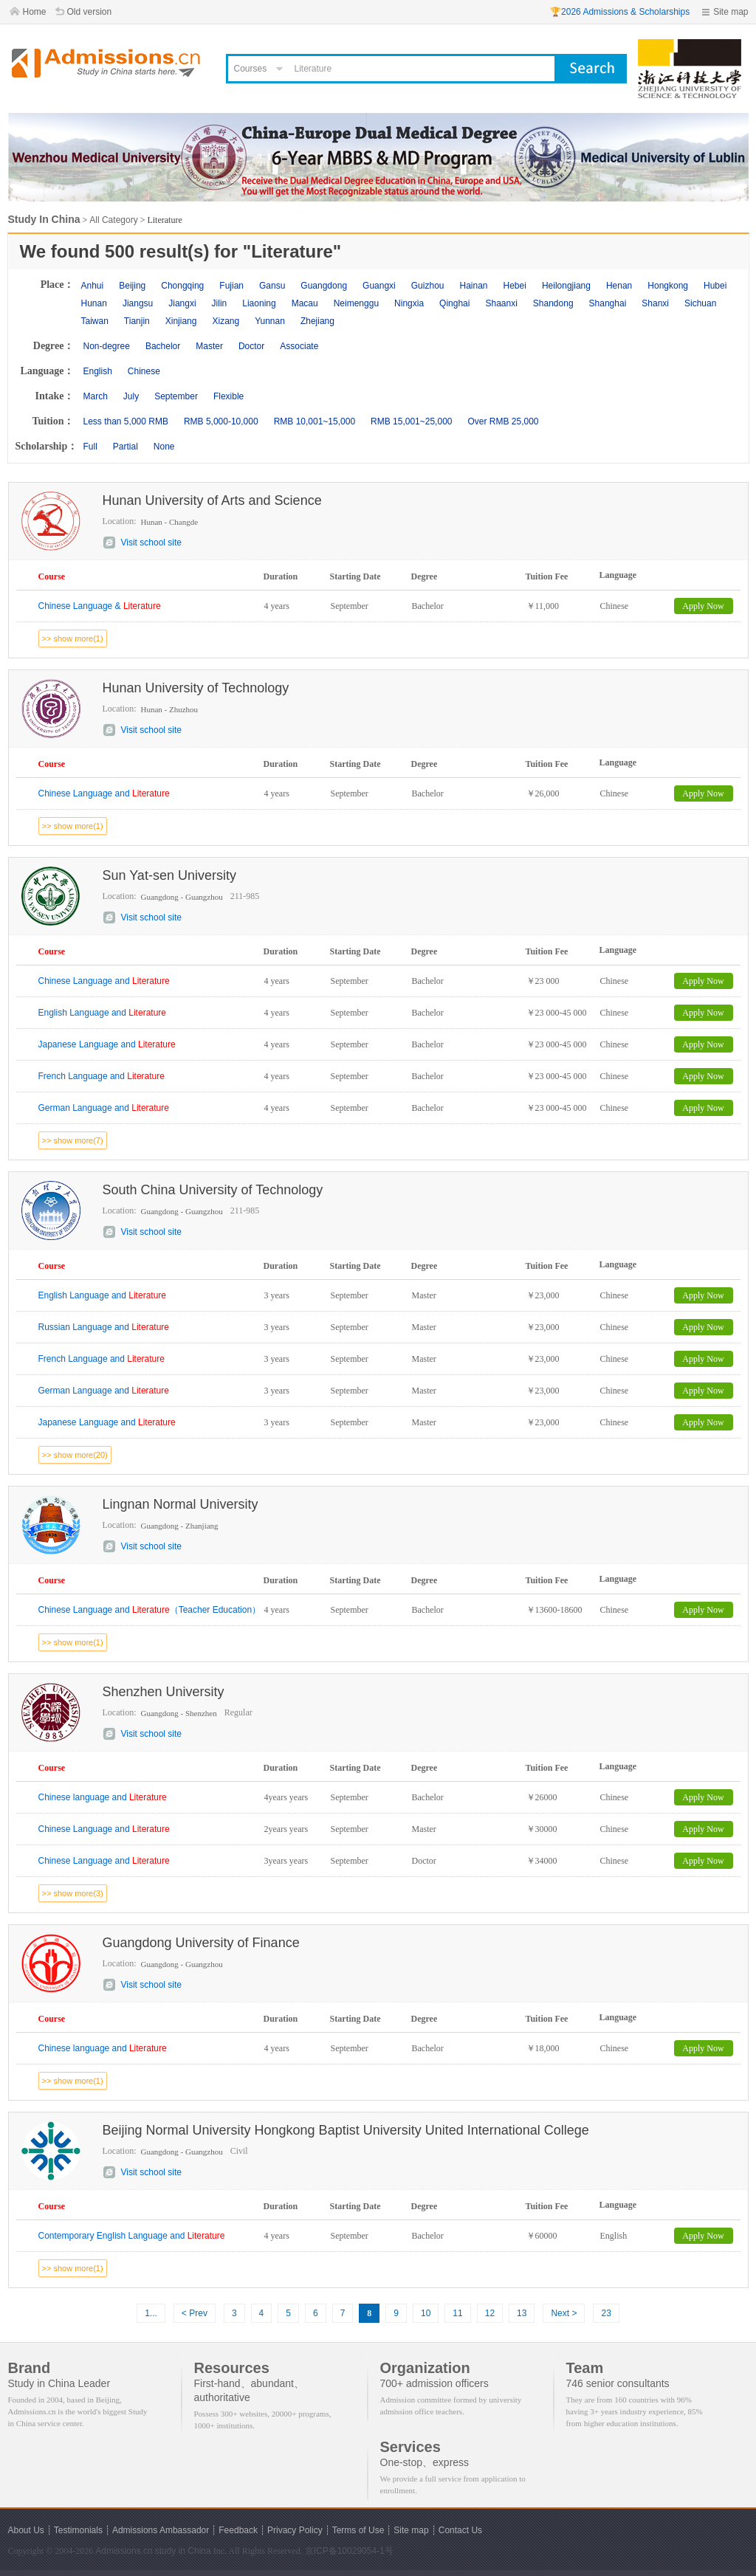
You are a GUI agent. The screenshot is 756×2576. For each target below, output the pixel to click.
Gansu (272, 285)
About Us (26, 2530)
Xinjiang (181, 321)
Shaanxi (501, 303)
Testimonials (78, 2530)
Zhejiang (317, 321)
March (95, 396)
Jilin (219, 303)
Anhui (92, 285)
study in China (183, 2551)
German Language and (103, 1108)
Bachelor (162, 346)
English (97, 371)
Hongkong (667, 285)
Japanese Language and (107, 1044)
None (164, 446)
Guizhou (427, 285)
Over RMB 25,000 (502, 421)
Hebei (515, 285)
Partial (125, 446)
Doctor (251, 346)
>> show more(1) (72, 638)
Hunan (94, 303)
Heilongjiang (566, 285)
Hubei (715, 285)
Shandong (553, 303)
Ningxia (409, 303)
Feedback (238, 2530)
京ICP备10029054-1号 (349, 2551)
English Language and (102, 1013)
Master (209, 346)
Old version (89, 12)
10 (425, 2313)
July (131, 396)
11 (457, 2313)
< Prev (194, 2313)
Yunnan (270, 321)
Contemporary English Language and (131, 2236)
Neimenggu (356, 303)
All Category (113, 220)
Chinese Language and (104, 793)
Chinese (144, 371)
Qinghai (454, 303)
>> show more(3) (72, 1893)
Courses (250, 68)
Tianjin (137, 321)
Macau (305, 303)
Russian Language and (103, 1327)
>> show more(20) (75, 1454)
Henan (619, 285)
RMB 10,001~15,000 (314, 421)
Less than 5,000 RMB (125, 421)
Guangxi (379, 285)
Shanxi (655, 303)
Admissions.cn (123, 2551)
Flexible (228, 396)
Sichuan (700, 303)
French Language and (101, 1076)
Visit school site (151, 542)
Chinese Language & (99, 606)
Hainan (473, 285)
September (176, 396)
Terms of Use (358, 2530)
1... (151, 2313)
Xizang (225, 321)
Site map (730, 12)
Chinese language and (102, 1797)
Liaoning (258, 303)
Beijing (132, 285)
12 (490, 2313)
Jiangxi (182, 303)
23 (606, 2313)
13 (521, 2313)
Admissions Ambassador (160, 2530)
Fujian (231, 285)
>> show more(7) (72, 1140)
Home (35, 12)
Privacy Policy (295, 2530)
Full (90, 446)
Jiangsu (138, 303)
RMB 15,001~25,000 (411, 421)
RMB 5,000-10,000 (221, 421)
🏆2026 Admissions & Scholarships (620, 12)
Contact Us (460, 2530)
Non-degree (106, 346)
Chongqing (182, 285)
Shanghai (608, 303)
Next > (564, 2313)
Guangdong (323, 285)
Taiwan (95, 321)
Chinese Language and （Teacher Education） (149, 1610)
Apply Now (703, 606)
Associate (299, 346)
